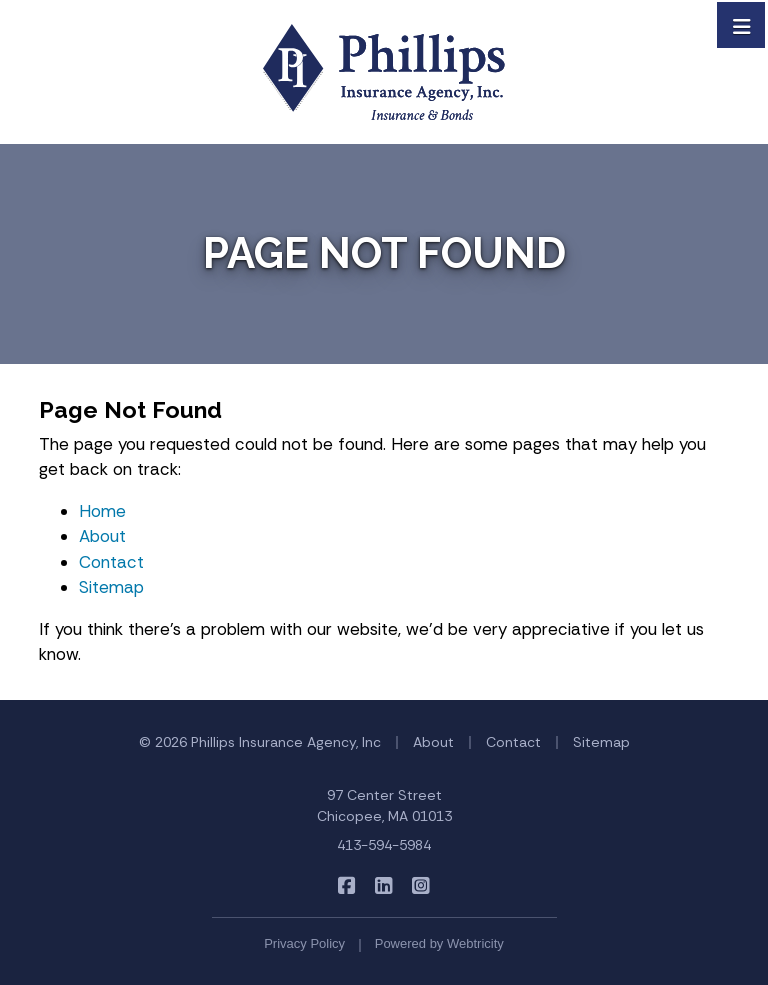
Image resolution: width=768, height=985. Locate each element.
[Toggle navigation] (742, 25)
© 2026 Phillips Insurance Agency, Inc (260, 742)
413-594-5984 (384, 845)
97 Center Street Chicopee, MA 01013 (384, 805)
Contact (111, 562)
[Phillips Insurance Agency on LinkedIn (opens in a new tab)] (384, 885)
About (102, 536)
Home (102, 511)
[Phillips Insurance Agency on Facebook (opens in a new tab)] (347, 885)
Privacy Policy (304, 943)
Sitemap (111, 587)
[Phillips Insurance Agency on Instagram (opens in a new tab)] (421, 885)
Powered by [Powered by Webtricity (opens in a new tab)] (439, 943)
